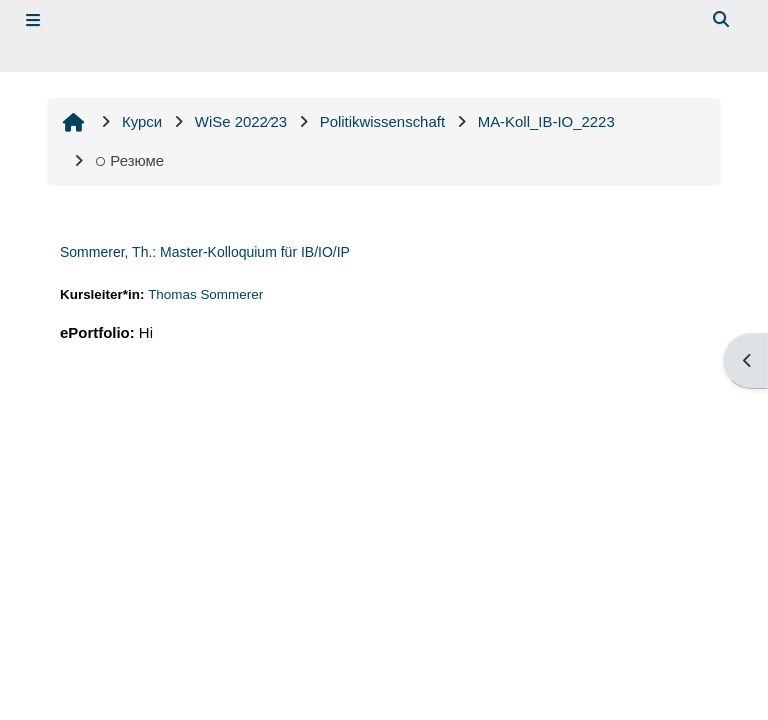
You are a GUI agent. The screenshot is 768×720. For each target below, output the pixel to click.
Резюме (129, 160)
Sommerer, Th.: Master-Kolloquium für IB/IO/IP (205, 252)
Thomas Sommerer (205, 294)
